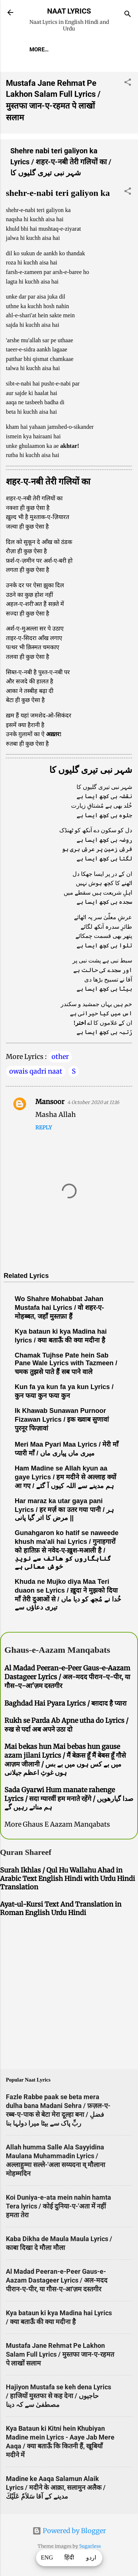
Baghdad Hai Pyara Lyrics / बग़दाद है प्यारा (65, 1703)
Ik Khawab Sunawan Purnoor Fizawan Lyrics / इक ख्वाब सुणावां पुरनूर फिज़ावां (62, 1419)
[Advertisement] (69, 1994)
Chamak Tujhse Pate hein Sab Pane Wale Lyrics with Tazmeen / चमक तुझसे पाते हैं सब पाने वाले (66, 1363)
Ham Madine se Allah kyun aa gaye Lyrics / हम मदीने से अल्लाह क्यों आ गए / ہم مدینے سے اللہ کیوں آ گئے (65, 1477)
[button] (127, 83)
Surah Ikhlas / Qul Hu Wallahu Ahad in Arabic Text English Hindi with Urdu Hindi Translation (67, 1878)
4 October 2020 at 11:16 (93, 1102)
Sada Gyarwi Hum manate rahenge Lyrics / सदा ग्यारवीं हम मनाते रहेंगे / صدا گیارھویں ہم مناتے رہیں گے (68, 1798)
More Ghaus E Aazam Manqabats (57, 1824)
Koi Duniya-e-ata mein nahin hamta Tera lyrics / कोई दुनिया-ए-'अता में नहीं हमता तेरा (58, 2206)
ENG (47, 2558)
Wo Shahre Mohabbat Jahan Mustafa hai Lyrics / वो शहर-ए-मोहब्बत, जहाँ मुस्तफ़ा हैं (59, 1307)
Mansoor (49, 1101)
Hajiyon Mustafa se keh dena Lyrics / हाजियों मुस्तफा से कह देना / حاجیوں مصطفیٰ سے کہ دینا (58, 2395)
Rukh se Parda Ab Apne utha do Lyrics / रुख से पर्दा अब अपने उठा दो (66, 1724)
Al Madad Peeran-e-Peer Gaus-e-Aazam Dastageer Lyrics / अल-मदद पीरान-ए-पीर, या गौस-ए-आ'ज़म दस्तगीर (67, 1677)
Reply (43, 1127)
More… (39, 49)
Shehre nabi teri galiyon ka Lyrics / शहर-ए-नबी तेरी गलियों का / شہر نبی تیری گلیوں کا (60, 161)
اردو (91, 2558)
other (60, 1056)
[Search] (127, 15)
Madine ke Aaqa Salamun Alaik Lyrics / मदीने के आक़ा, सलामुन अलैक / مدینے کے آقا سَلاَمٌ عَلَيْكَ (56, 2487)
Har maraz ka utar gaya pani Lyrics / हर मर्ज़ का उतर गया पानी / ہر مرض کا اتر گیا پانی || (64, 1509)
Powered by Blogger (69, 2530)
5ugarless (90, 2546)
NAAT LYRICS (69, 11)
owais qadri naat (35, 1071)
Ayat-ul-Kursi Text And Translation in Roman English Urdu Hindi (60, 1908)
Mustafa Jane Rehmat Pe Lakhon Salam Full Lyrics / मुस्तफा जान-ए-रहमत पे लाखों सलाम (60, 2354)
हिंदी (69, 2558)
